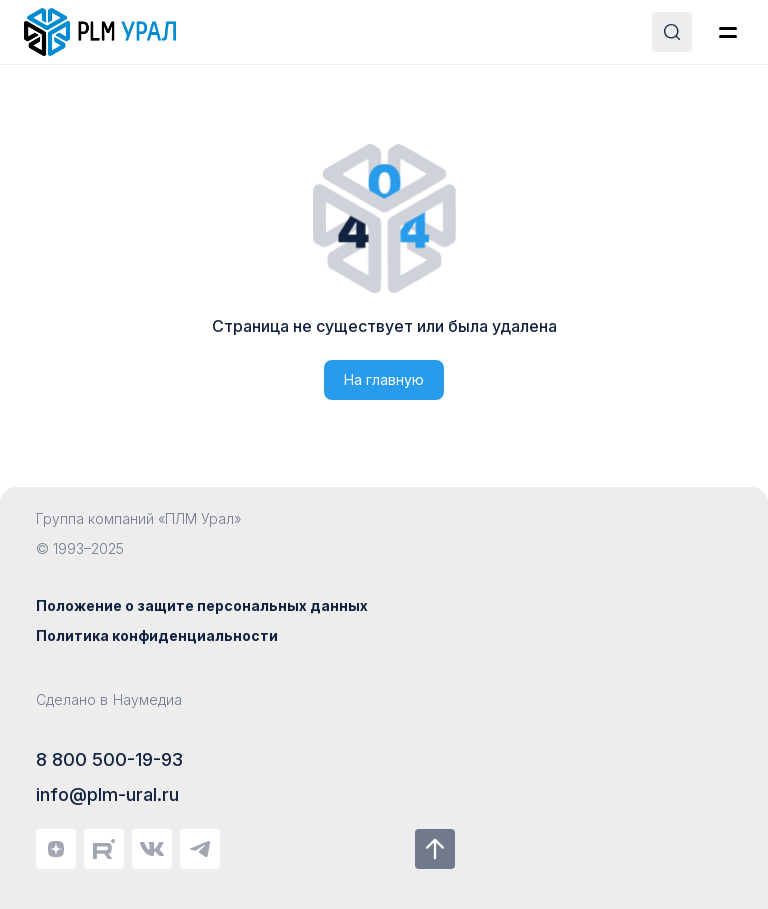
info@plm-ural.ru (107, 794)
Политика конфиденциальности (157, 635)
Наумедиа (147, 699)
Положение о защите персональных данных (202, 605)
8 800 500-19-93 (109, 759)
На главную (384, 379)
